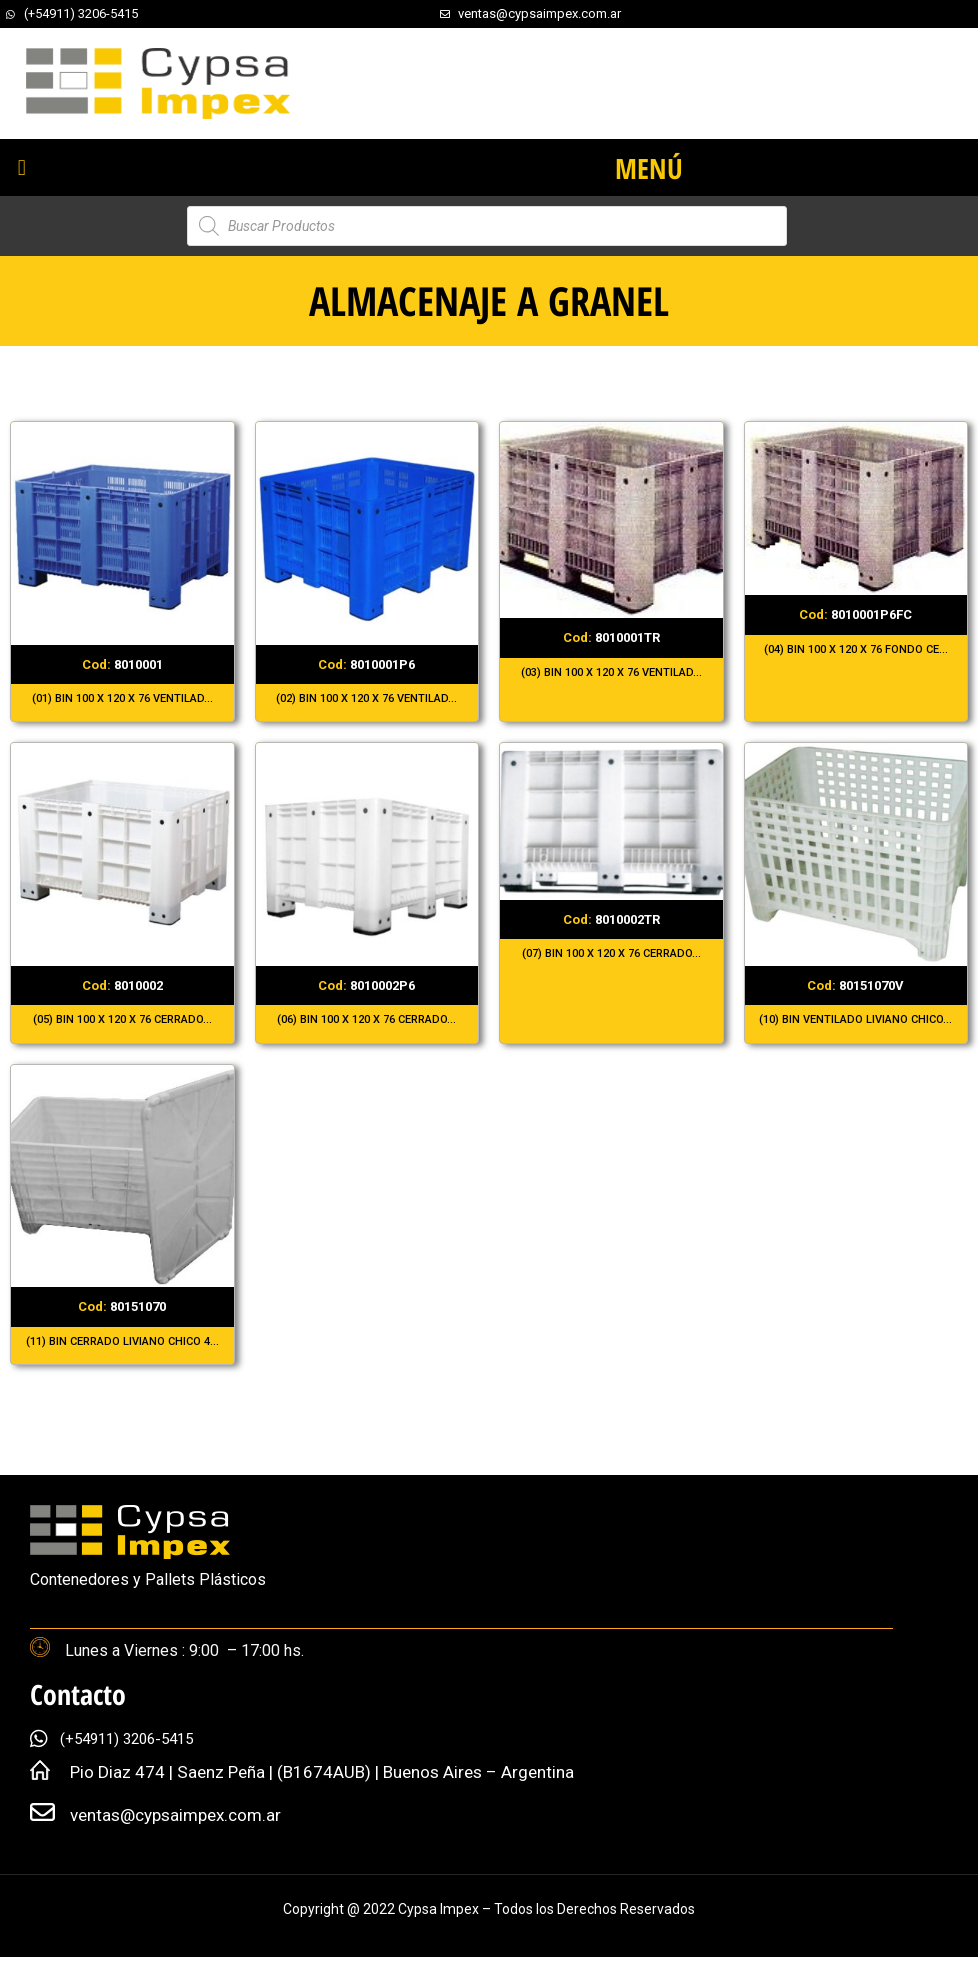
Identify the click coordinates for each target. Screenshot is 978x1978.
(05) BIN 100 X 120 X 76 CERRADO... (122, 1019)
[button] (21, 167)
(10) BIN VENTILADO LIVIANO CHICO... (855, 1019)
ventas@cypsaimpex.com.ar (175, 1815)
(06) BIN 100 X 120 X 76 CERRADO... (366, 1019)
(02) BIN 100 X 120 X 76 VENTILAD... (366, 698)
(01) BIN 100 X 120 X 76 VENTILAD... (122, 698)
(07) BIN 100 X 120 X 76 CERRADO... (611, 953)
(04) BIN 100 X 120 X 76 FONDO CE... (856, 649)
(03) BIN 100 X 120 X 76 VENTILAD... (611, 672)
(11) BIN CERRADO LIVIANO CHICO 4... (122, 1341)
